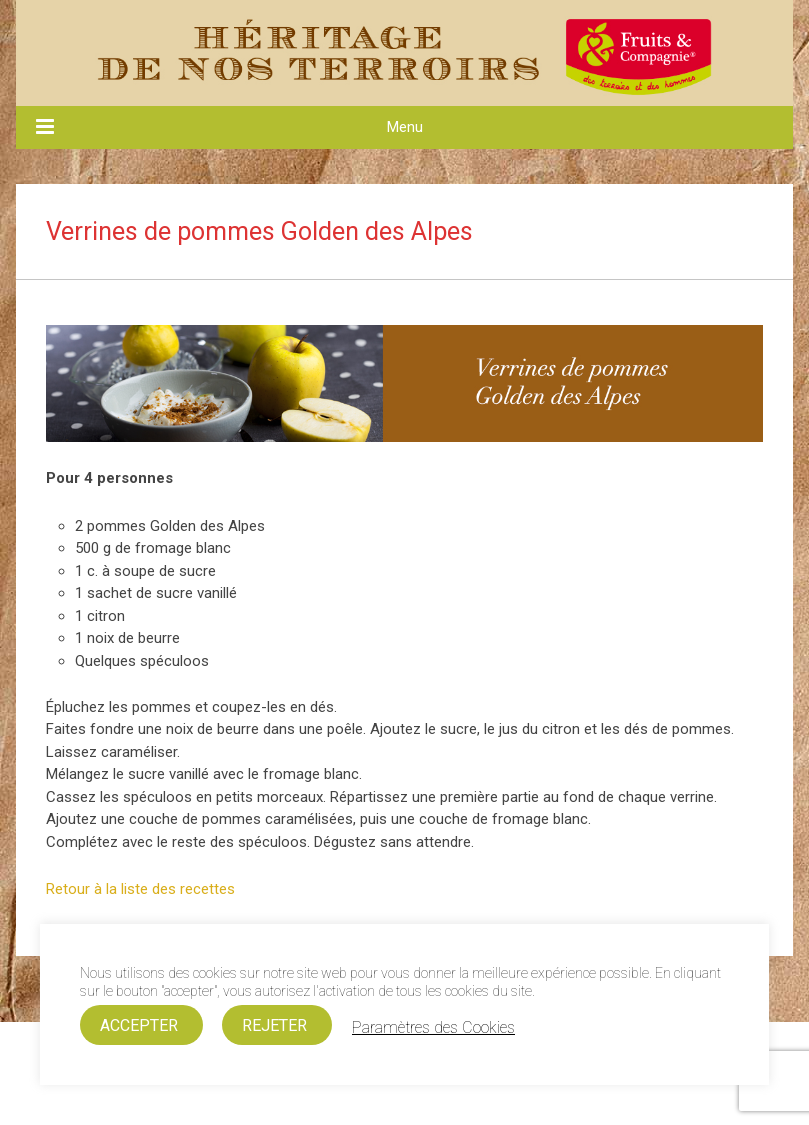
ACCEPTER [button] (139, 1025)
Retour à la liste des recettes (140, 889)
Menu (405, 127)
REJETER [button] (274, 1025)
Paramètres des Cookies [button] (433, 1028)
